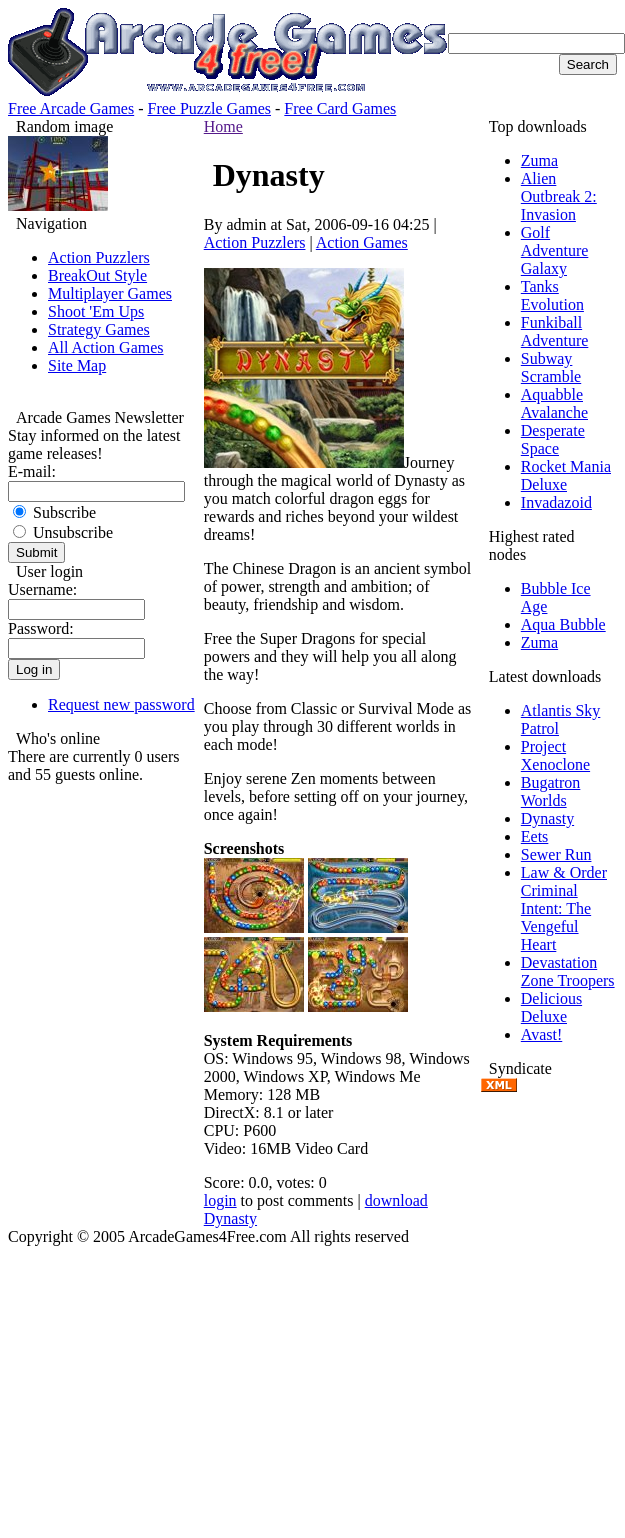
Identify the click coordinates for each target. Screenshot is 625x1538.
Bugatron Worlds (551, 791)
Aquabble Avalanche (554, 403)
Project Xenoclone (555, 755)
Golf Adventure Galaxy (555, 250)
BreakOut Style (97, 275)
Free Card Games (340, 108)
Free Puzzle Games (210, 108)
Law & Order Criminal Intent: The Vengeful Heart (564, 908)
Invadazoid (556, 502)
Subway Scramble (551, 367)
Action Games (362, 242)
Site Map (77, 365)
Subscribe (54, 512)
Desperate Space (553, 439)
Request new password (121, 704)
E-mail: (32, 471)
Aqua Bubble (563, 624)
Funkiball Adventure (555, 331)
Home (223, 126)
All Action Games (106, 347)
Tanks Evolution (552, 295)
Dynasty (547, 818)
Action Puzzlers (99, 257)
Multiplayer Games (110, 293)
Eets (535, 836)
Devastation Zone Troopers (568, 971)
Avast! (541, 1034)
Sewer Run (556, 854)
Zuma (539, 160)
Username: (42, 589)
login (220, 1200)
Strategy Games (99, 329)
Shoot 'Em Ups (96, 311)
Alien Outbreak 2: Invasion (559, 196)
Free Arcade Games (71, 108)
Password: (41, 628)
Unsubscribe (63, 532)
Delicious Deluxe (551, 1007)
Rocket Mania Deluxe (566, 475)
